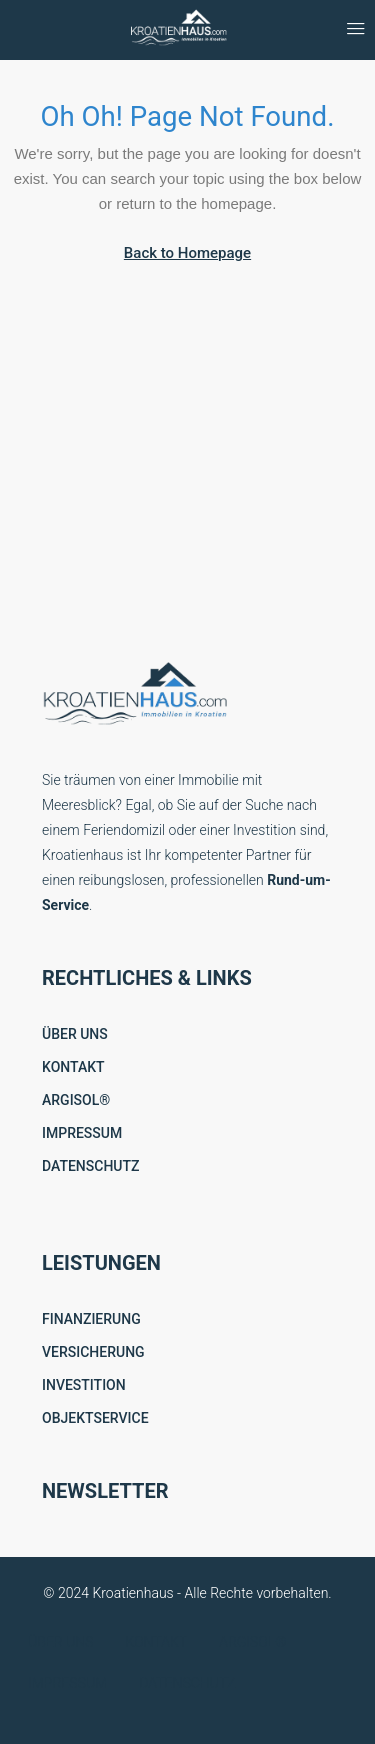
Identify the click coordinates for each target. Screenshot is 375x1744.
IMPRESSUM (82, 1133)
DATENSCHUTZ (90, 1166)
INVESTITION (84, 1385)
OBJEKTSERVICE (95, 1418)
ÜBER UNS (75, 1034)
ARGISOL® (76, 1100)
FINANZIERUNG (91, 1319)
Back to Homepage (187, 253)
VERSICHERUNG (93, 1352)
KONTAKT (73, 1067)
